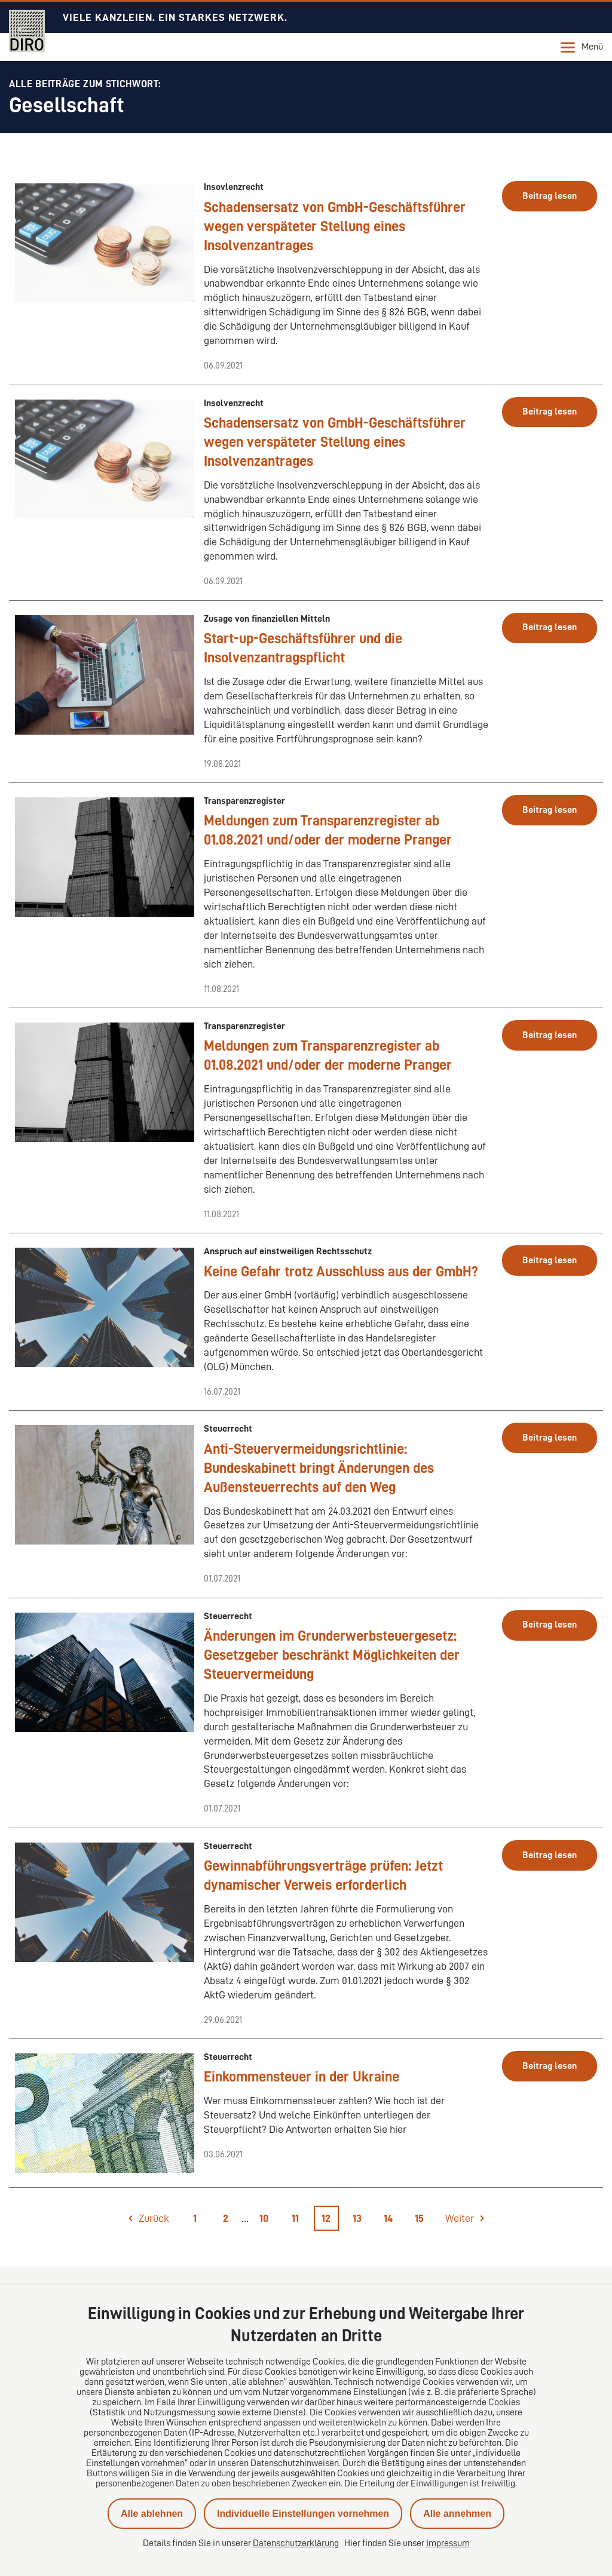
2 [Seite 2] (225, 2218)
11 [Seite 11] (295, 2218)
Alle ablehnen (152, 2514)
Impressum (448, 2543)
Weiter (459, 2218)
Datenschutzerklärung (296, 2543)
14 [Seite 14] (388, 2218)
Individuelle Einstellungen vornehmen (303, 2514)
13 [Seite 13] (357, 2218)
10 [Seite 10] (263, 2218)
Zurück (154, 2218)
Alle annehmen (457, 2514)
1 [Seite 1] (195, 2218)
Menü (582, 47)
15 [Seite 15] (419, 2218)
